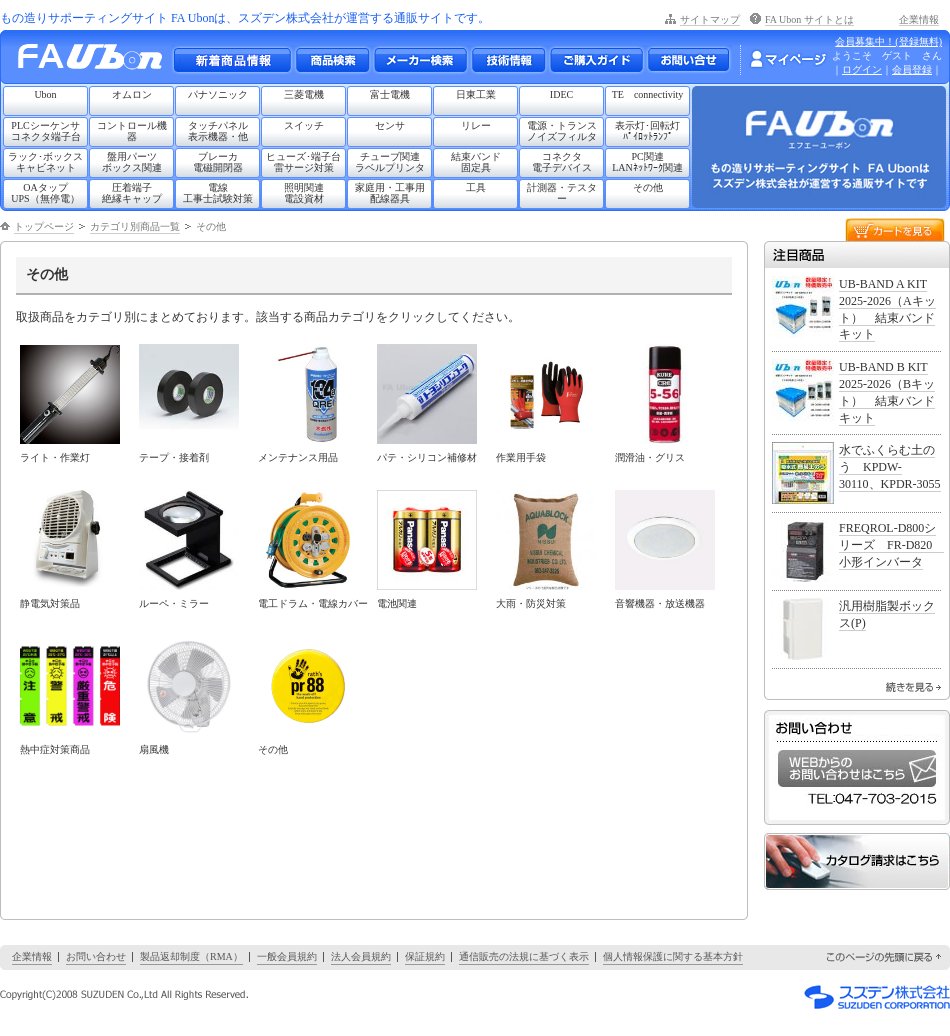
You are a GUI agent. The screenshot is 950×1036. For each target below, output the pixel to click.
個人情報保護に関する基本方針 (673, 956)
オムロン (132, 94)
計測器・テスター (562, 193)
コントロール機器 (132, 131)
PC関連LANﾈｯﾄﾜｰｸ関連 (647, 162)
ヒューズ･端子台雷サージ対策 (303, 162)
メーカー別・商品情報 (332, 60)
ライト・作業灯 (55, 457)
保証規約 (425, 956)
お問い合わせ (688, 60)
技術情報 (508, 60)
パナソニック (218, 94)
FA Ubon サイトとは (809, 19)
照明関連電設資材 (304, 193)
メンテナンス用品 (298, 457)
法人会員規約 (361, 956)
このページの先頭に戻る (885, 957)
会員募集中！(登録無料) (888, 41)
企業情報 (919, 19)
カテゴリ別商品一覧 (135, 226)
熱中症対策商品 (55, 749)
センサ (390, 125)
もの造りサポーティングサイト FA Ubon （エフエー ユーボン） (95, 61)
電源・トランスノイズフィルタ (562, 131)
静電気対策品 (50, 603)
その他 (648, 187)
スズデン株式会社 (877, 997)
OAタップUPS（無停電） (45, 193)
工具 (476, 187)
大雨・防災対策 (531, 603)
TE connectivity (648, 94)
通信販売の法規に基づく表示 (524, 956)
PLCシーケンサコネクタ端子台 (46, 131)
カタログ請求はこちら (857, 861)
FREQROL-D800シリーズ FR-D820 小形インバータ (891, 545)
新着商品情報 (232, 60)
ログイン (862, 69)
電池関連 (397, 603)
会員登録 (912, 69)
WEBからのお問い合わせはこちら (857, 768)
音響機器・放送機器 (660, 603)
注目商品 (857, 254)
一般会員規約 (287, 956)
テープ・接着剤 (174, 457)
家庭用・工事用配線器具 (390, 193)
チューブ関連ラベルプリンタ (390, 162)
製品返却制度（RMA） (191, 956)
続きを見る (913, 687)
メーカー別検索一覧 (420, 60)
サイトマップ (710, 19)
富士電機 (390, 94)
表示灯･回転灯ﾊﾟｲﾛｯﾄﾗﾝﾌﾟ (647, 131)
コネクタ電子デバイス (562, 162)
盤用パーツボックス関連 (132, 162)
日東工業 (476, 94)
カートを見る (895, 228)
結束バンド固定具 (476, 162)
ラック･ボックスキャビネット (45, 162)
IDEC (561, 94)
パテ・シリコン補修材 (427, 457)
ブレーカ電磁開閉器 (218, 162)
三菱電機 (304, 94)
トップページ (44, 226)
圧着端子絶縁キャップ (132, 193)
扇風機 (154, 749)
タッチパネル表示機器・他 (218, 131)
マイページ (788, 59)
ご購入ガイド (596, 60)
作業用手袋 (521, 457)
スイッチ (304, 125)
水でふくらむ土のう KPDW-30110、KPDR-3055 (890, 467)
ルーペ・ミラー (174, 603)
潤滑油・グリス (650, 457)
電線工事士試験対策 (218, 193)
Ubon (45, 94)
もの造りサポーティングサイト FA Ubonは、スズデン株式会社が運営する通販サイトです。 (245, 18)
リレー (476, 125)
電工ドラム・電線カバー (313, 603)
